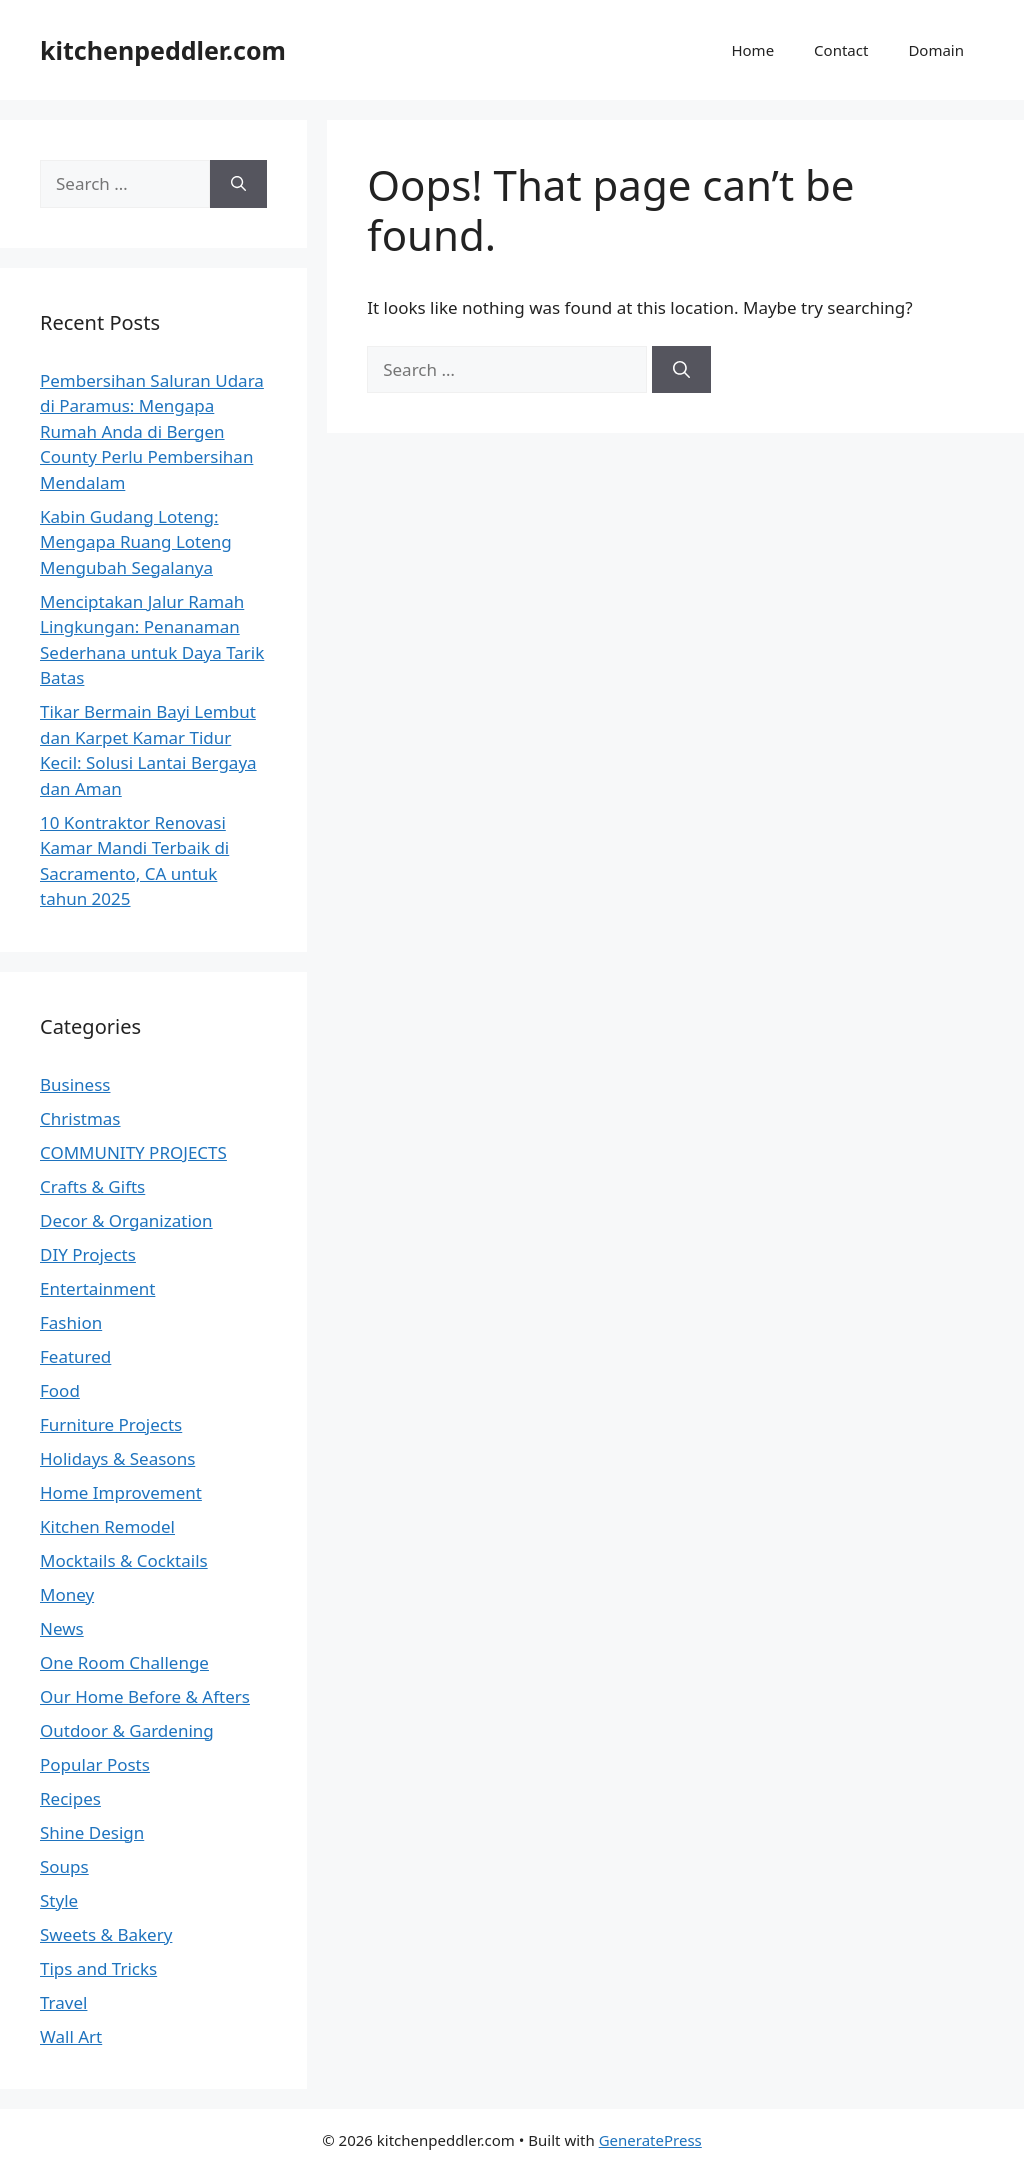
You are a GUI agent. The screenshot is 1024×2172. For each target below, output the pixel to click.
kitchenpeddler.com (163, 50)
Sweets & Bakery (106, 1934)
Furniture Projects (111, 1424)
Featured (75, 1356)
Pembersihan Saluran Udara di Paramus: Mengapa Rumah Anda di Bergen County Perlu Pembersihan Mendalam (152, 431)
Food (60, 1390)
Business (75, 1084)
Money (67, 1594)
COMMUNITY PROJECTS (133, 1152)
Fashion (71, 1322)
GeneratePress (650, 2140)
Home (752, 50)
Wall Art (71, 2036)
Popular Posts (95, 1764)
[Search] (681, 370)
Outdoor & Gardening (127, 1730)
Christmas (80, 1118)
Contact (841, 50)
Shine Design (92, 1832)
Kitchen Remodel (107, 1526)
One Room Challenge (124, 1662)
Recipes (70, 1798)
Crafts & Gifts (92, 1186)
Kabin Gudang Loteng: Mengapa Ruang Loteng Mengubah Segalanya (136, 542)
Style (59, 1900)
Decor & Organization (126, 1220)
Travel (63, 2002)
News (62, 1628)
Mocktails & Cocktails (124, 1560)
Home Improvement (121, 1492)
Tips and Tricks (98, 1968)
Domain (936, 50)
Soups (64, 1866)
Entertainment (97, 1288)
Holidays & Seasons (117, 1458)
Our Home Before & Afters (145, 1696)
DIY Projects (88, 1254)
